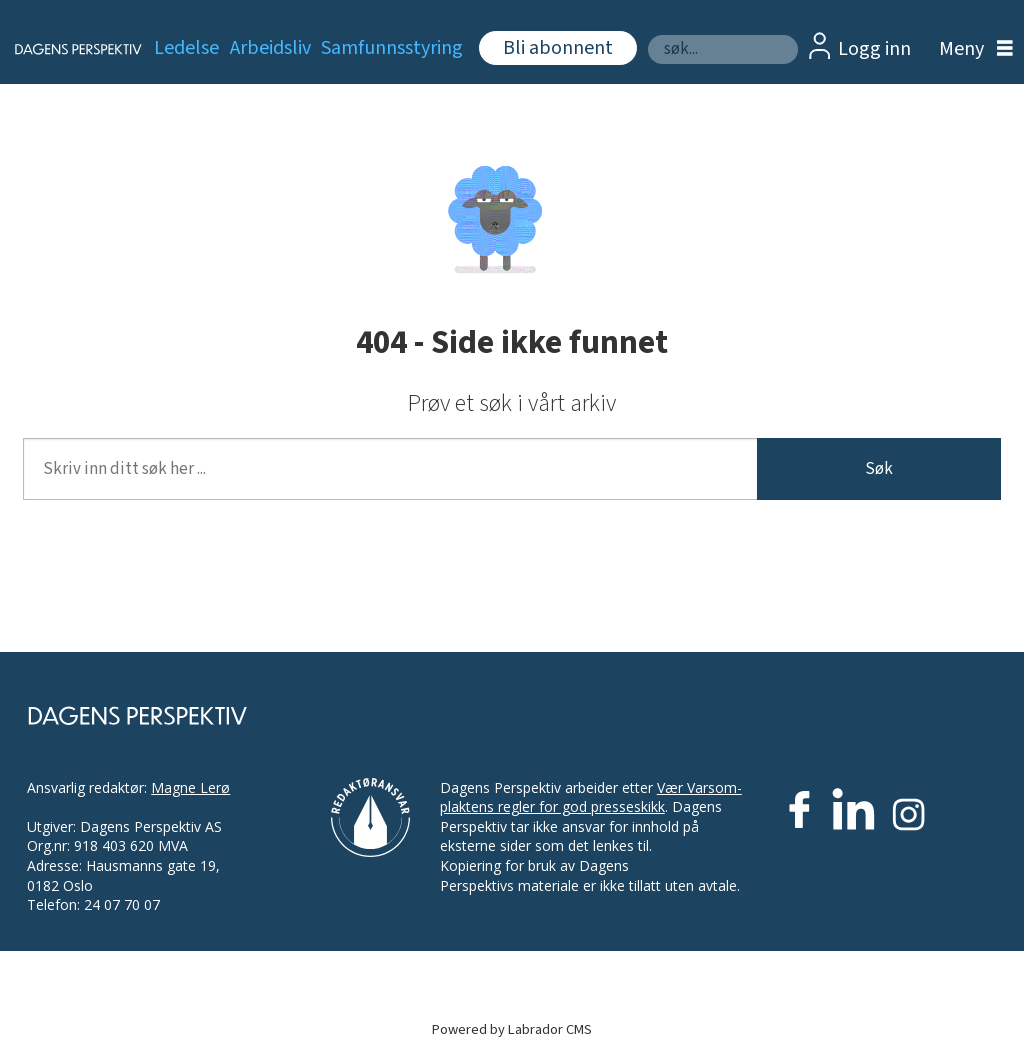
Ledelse (186, 48)
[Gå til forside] (66, 49)
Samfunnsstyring (392, 48)
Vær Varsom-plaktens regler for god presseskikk (591, 797)
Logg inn (874, 49)
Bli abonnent (558, 48)
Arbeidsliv (270, 48)
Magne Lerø (190, 787)
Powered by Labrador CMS (512, 1029)
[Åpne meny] (971, 49)
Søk (647, 34)
